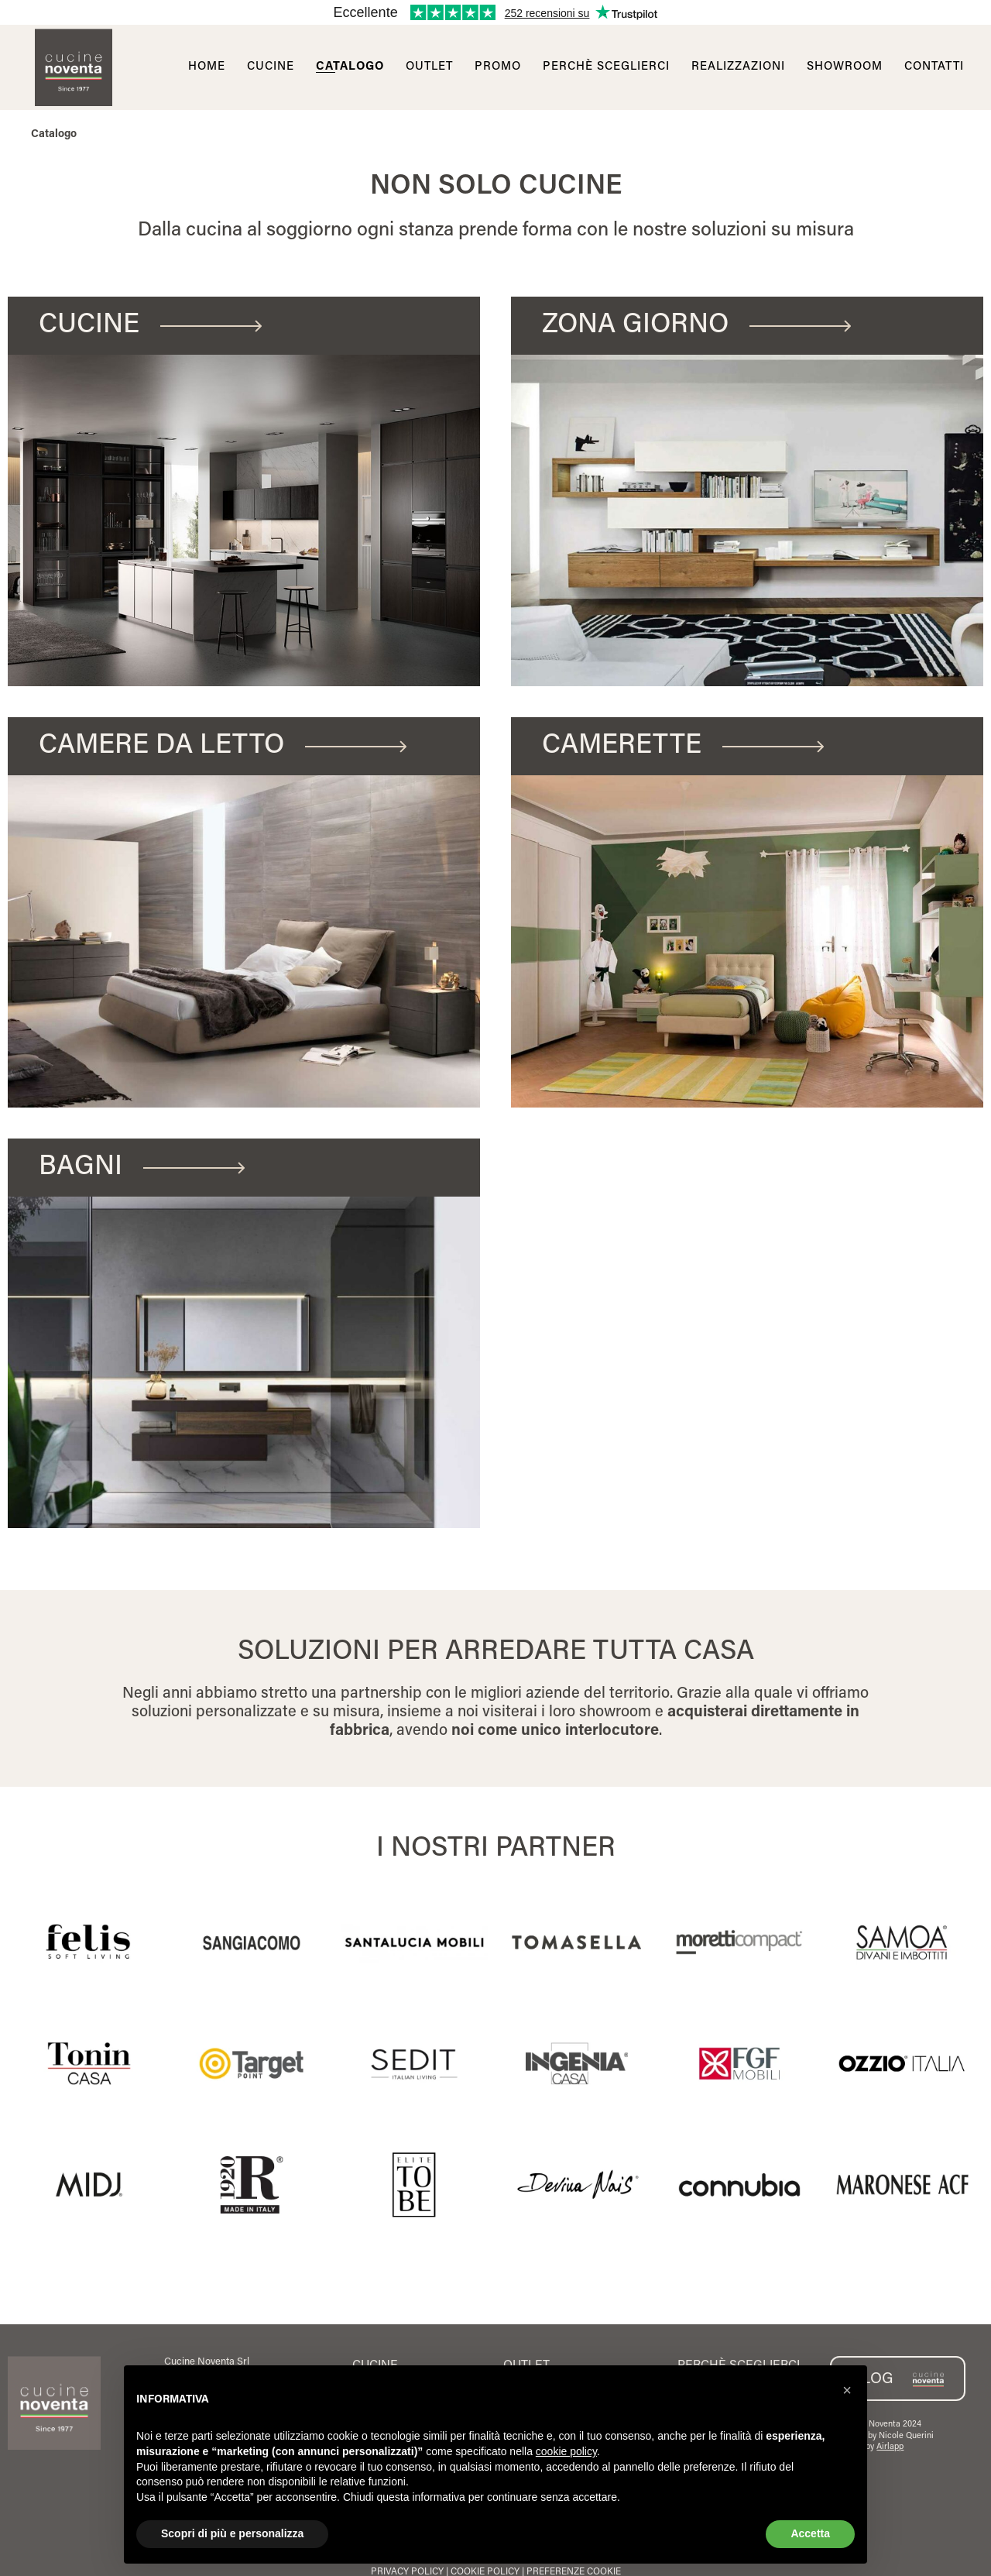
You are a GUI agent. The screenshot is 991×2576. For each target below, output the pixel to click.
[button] (847, 2390)
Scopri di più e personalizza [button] (232, 2533)
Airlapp (890, 2447)
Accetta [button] (810, 2533)
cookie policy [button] (566, 2451)
